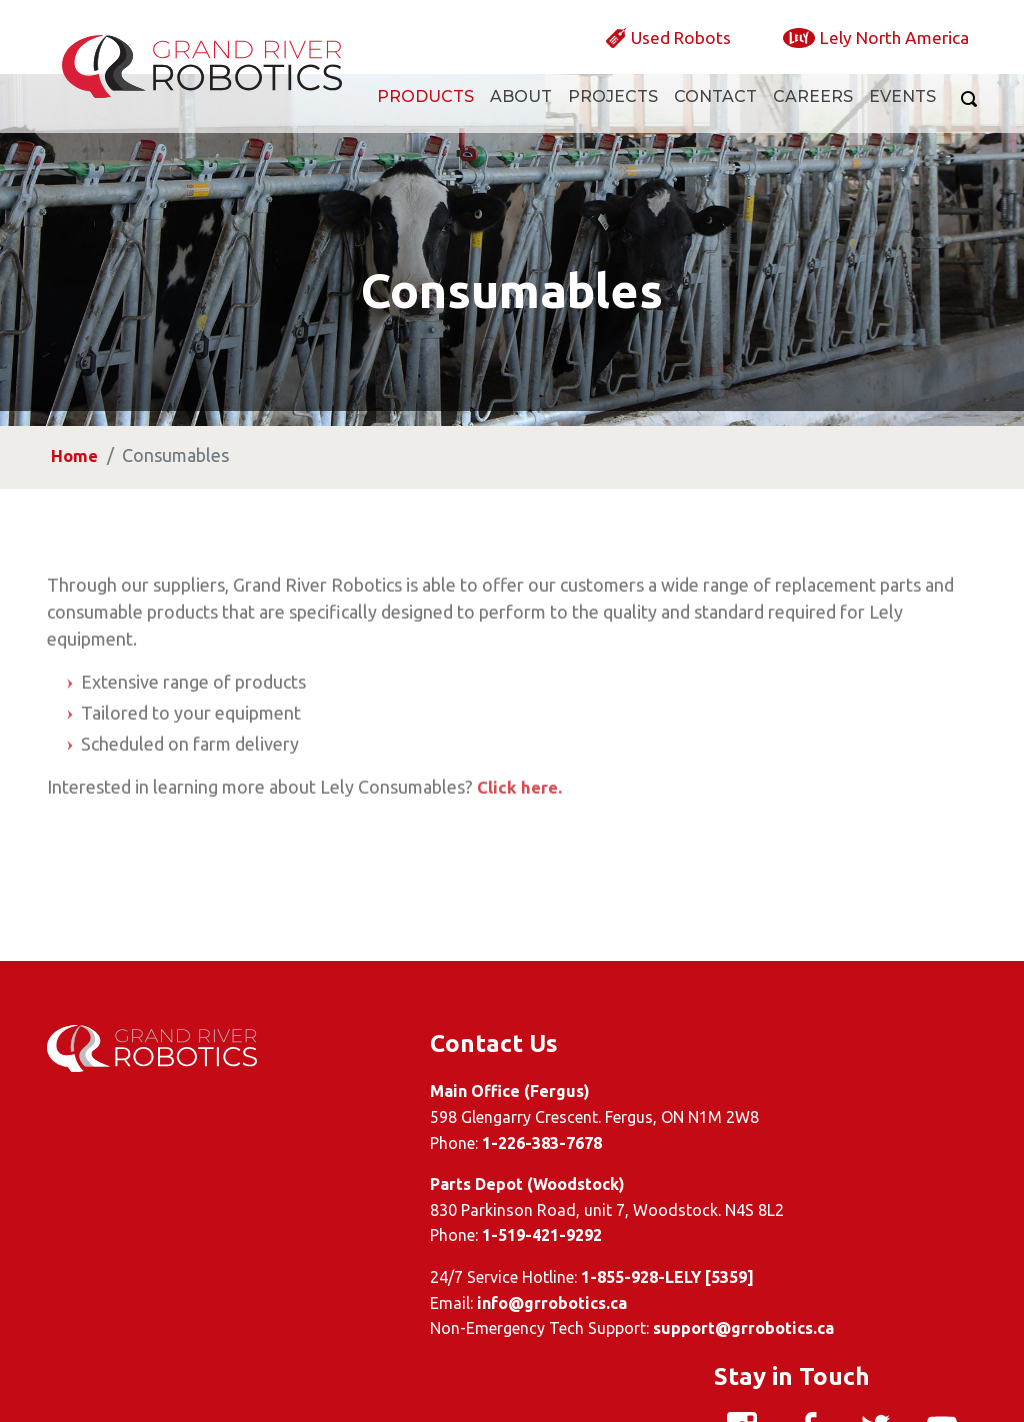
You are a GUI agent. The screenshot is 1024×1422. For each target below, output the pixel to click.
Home (80, 546)
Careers (813, 116)
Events (902, 116)
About (521, 116)
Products (425, 116)
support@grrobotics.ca (615, 1328)
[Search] (964, 120)
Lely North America (881, 55)
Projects (613, 116)
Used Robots (645, 55)
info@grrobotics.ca (424, 1303)
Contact (715, 116)
